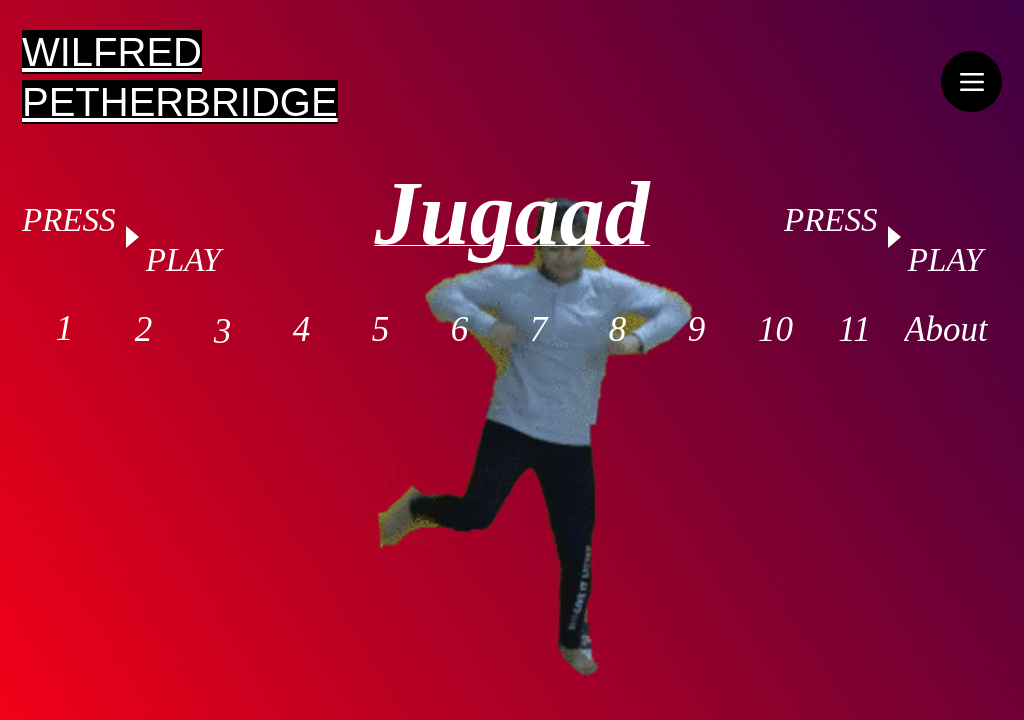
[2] (143, 330)
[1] (64, 329)
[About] (946, 330)
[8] (617, 330)
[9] (696, 330)
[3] (222, 332)
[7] (538, 330)
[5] (380, 330)
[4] (301, 330)
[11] (854, 330)
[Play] (131, 237)
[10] (775, 330)
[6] (459, 330)
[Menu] (971, 81)
